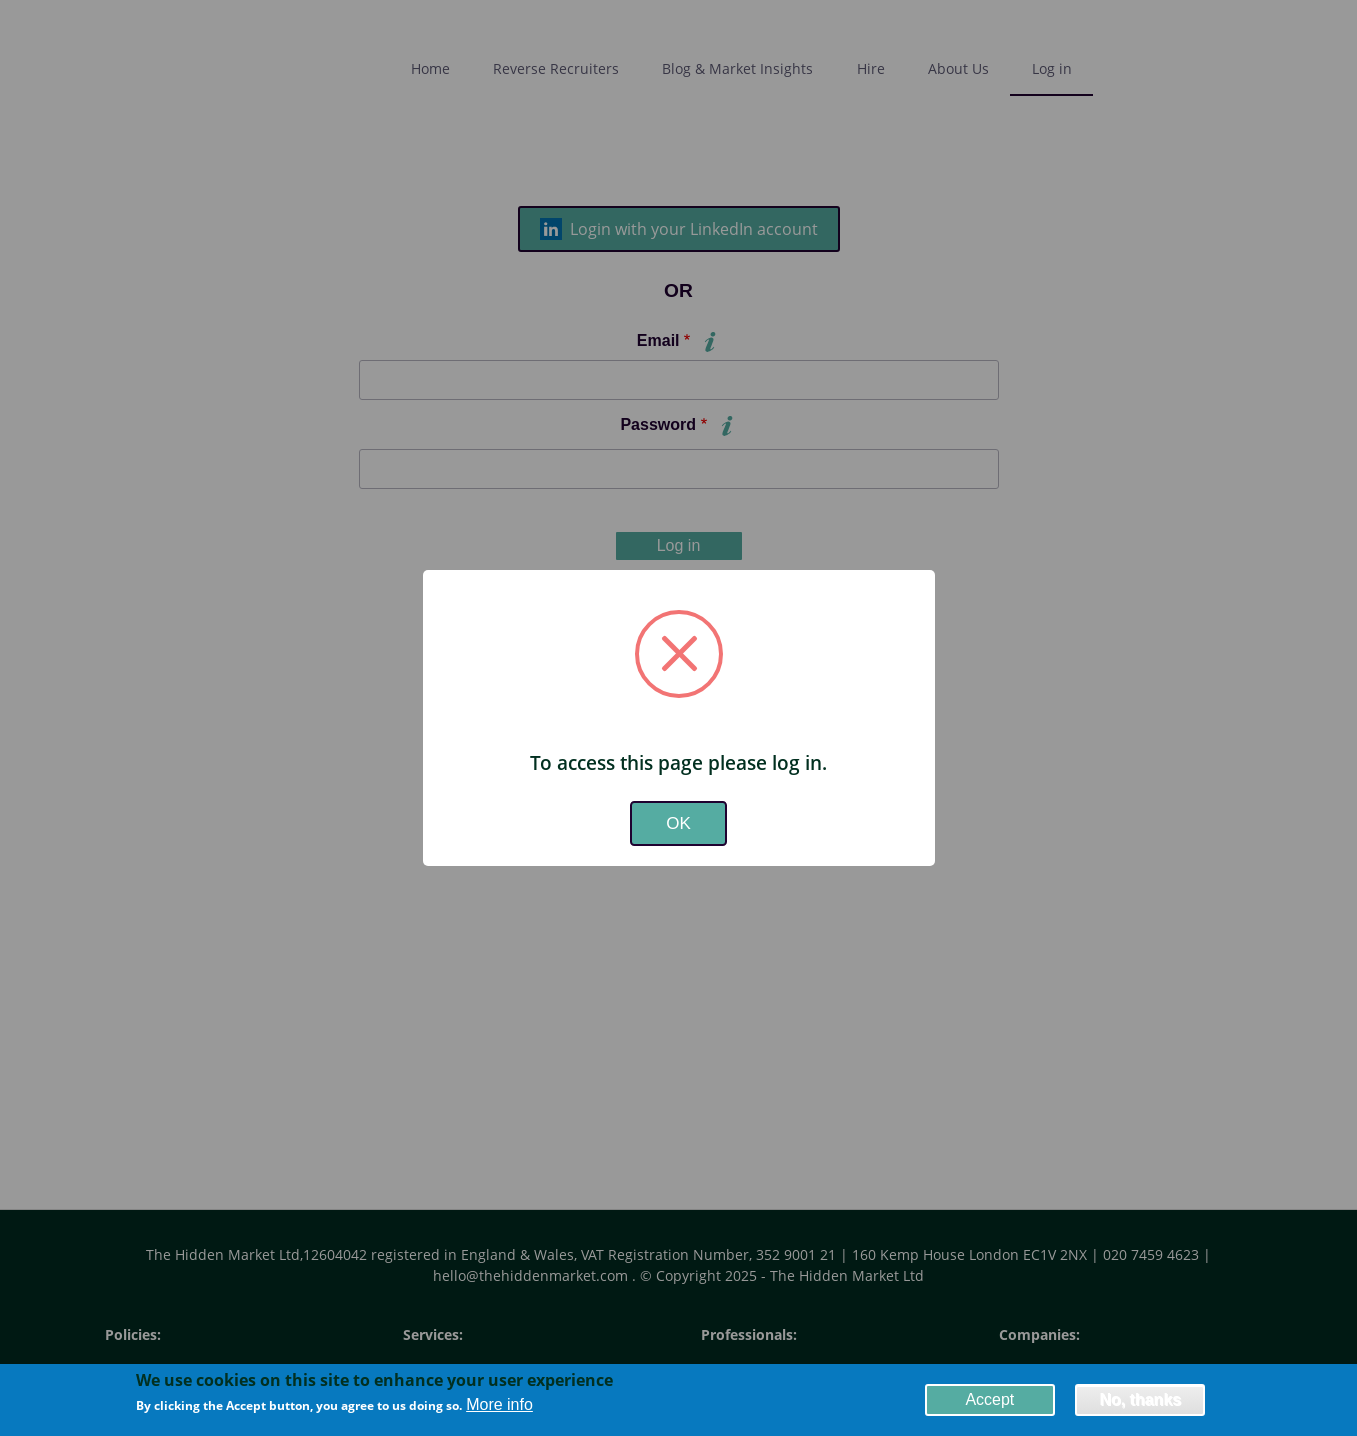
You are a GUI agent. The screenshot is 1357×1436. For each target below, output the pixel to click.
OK (678, 823)
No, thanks (1140, 1400)
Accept (989, 1400)
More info (499, 1405)
